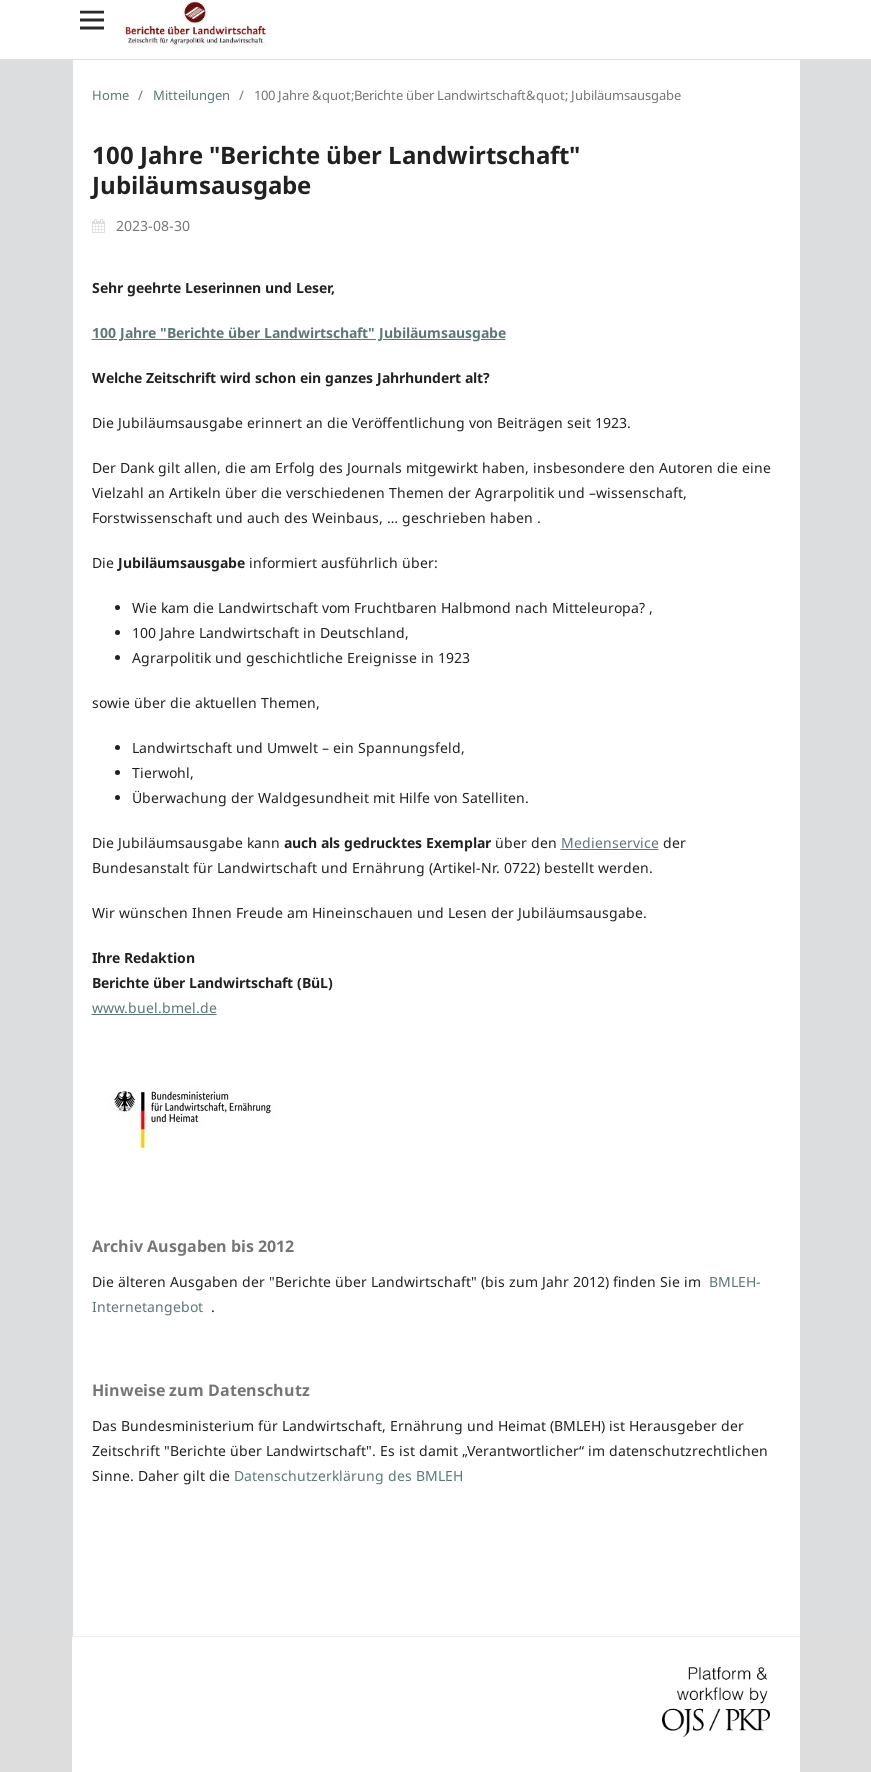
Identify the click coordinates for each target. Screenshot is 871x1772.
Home (110, 95)
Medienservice (610, 842)
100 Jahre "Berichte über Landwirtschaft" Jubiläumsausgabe (299, 332)
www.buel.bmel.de (154, 1007)
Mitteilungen (191, 95)
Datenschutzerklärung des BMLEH (348, 1475)
